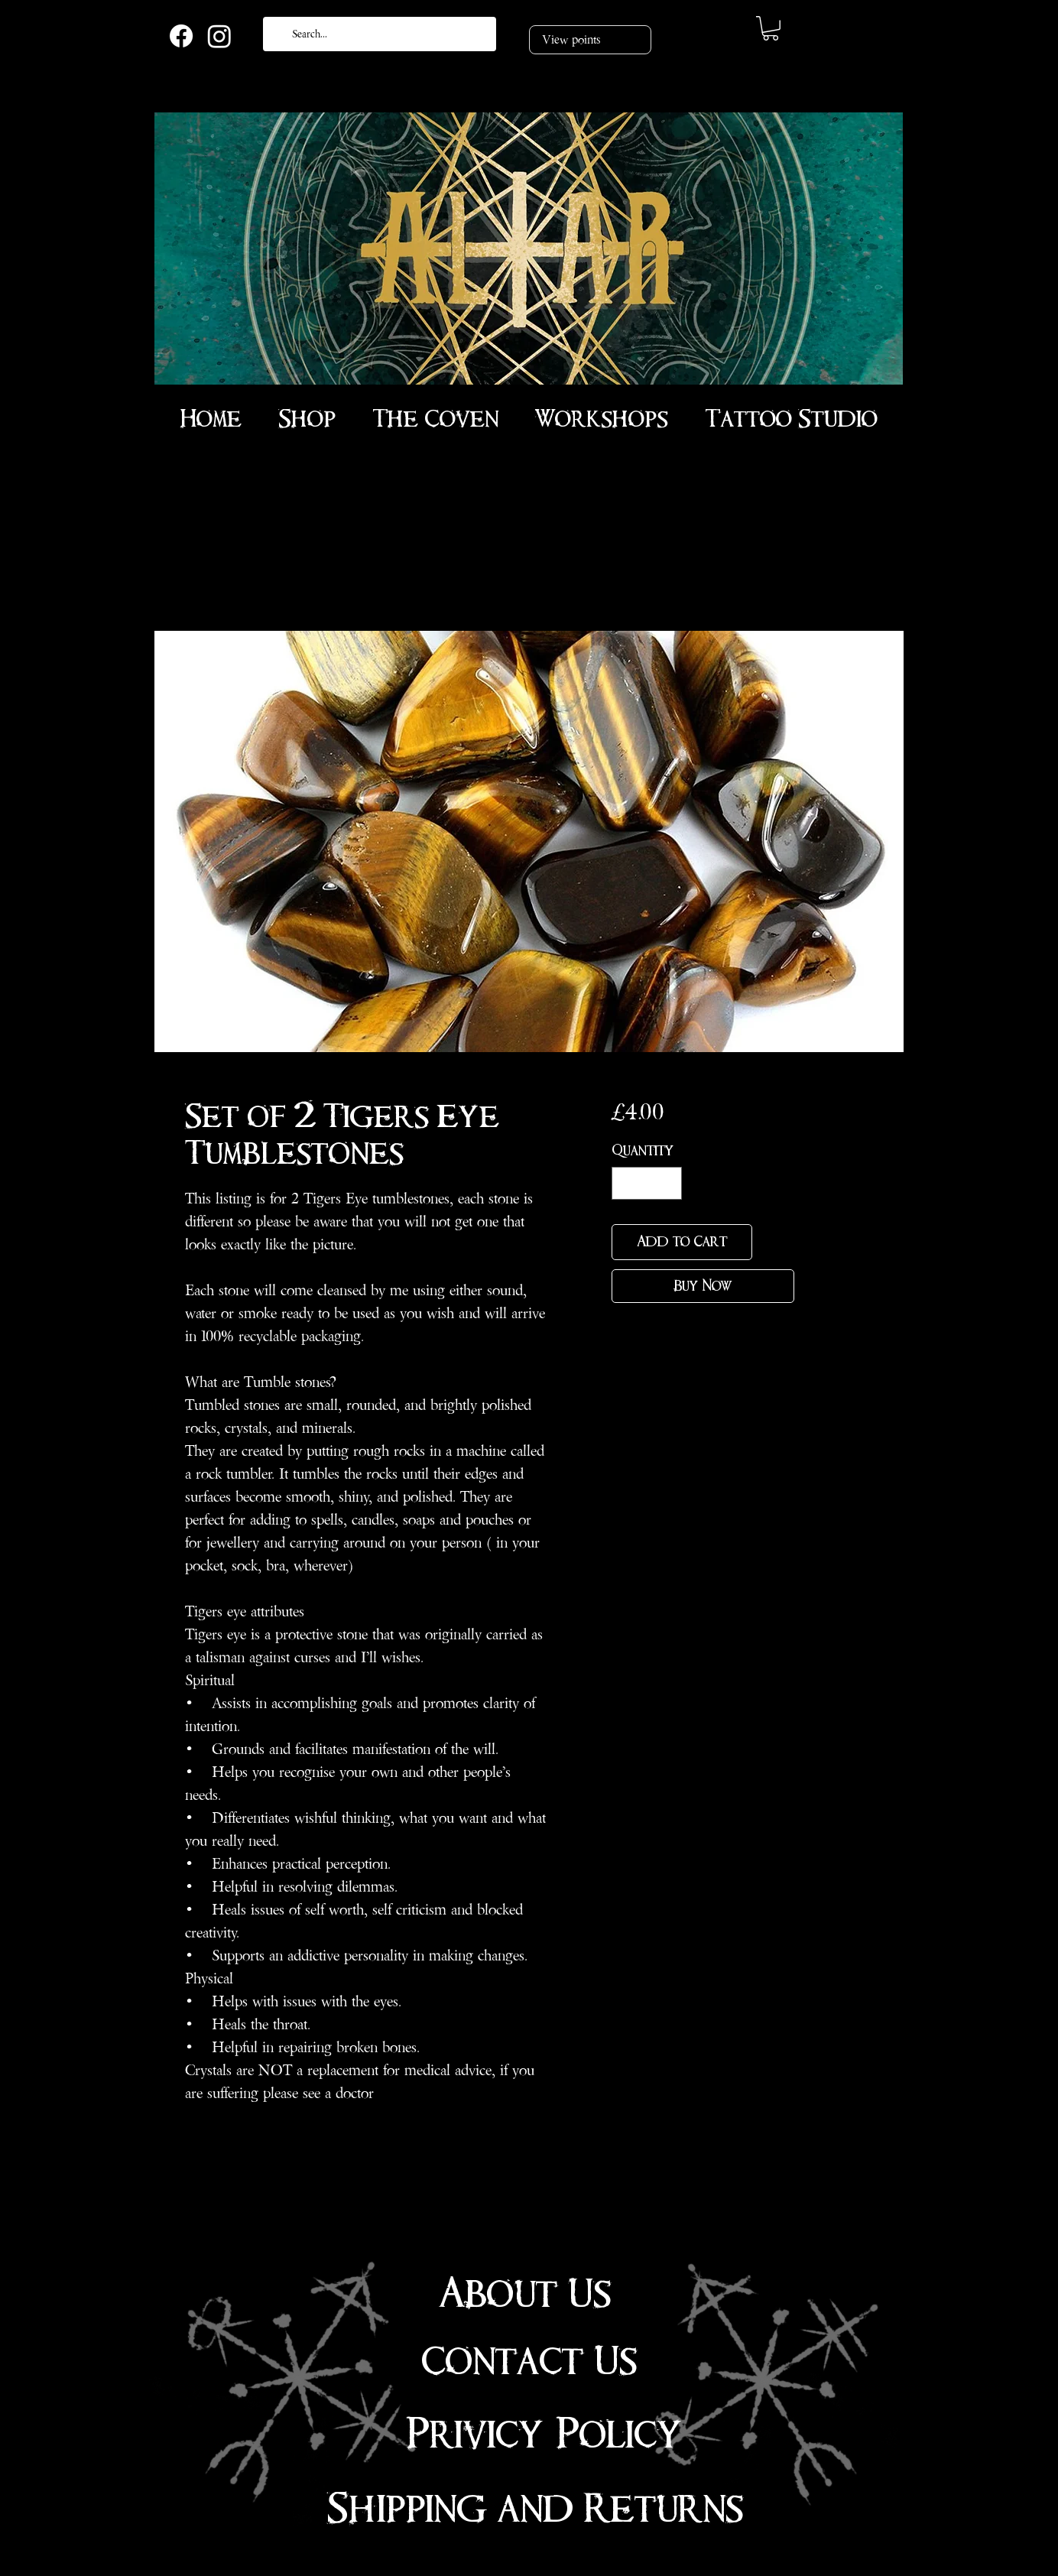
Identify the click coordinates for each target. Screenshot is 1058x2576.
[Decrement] (626, 1183)
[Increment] (668, 1183)
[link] (770, 28)
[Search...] (378, 34)
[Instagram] (219, 36)
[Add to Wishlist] (776, 1242)
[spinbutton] (647, 1183)
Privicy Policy (544, 2434)
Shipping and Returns (535, 2508)
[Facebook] (181, 36)
